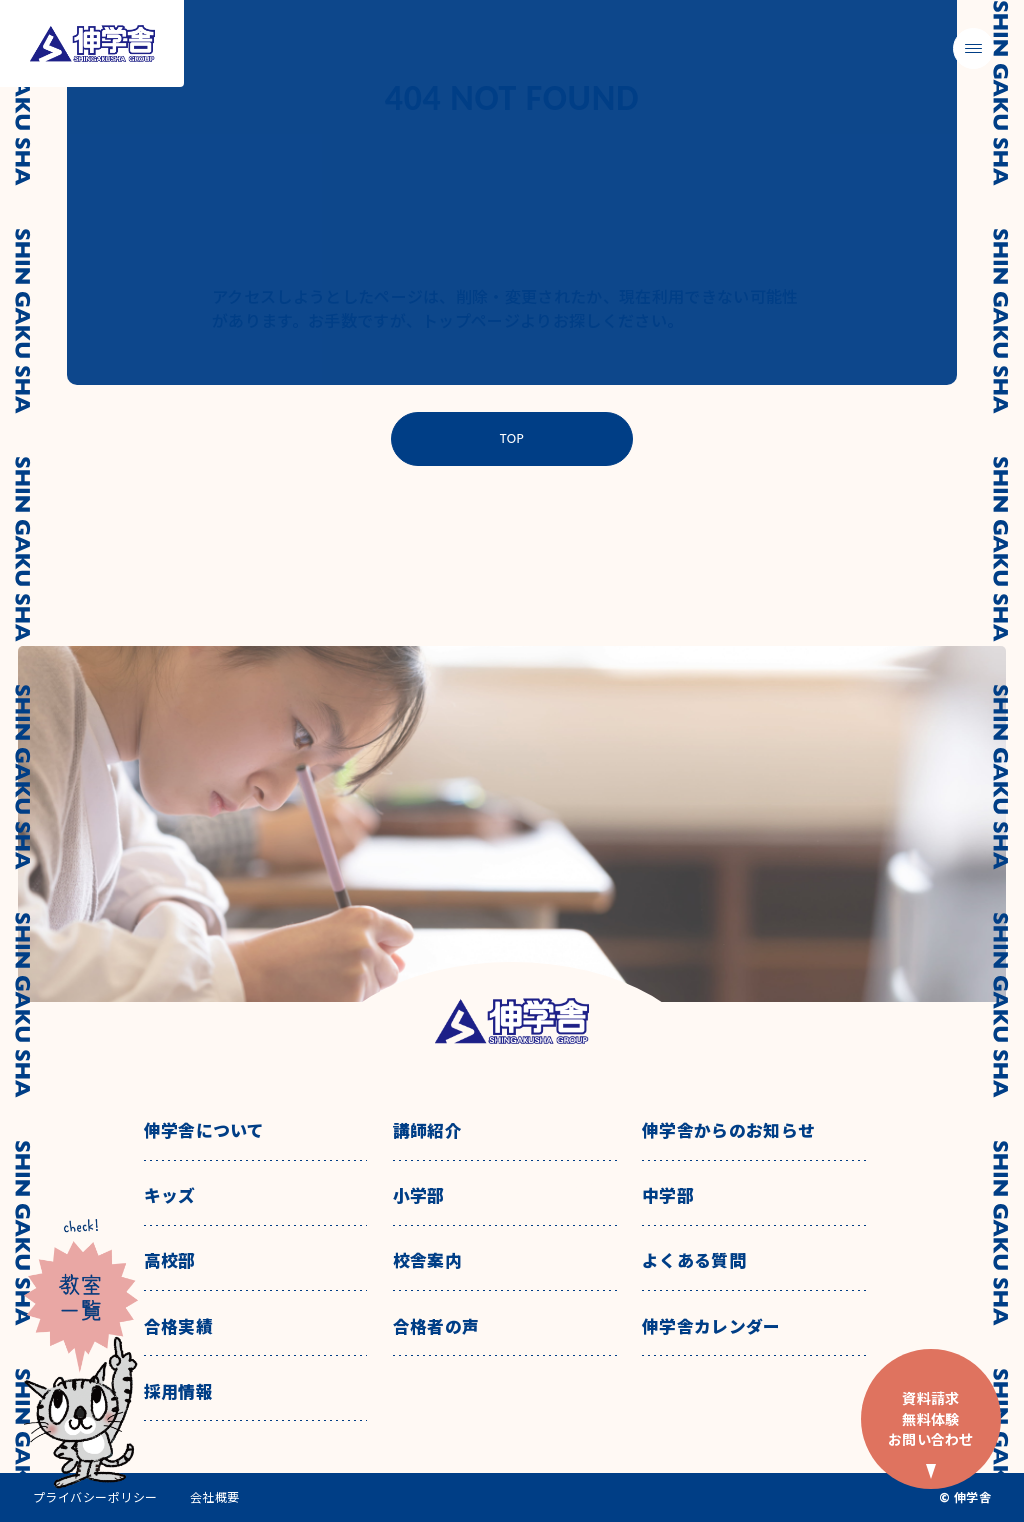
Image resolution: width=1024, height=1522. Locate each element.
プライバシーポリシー (95, 1497)
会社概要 (215, 1497)
